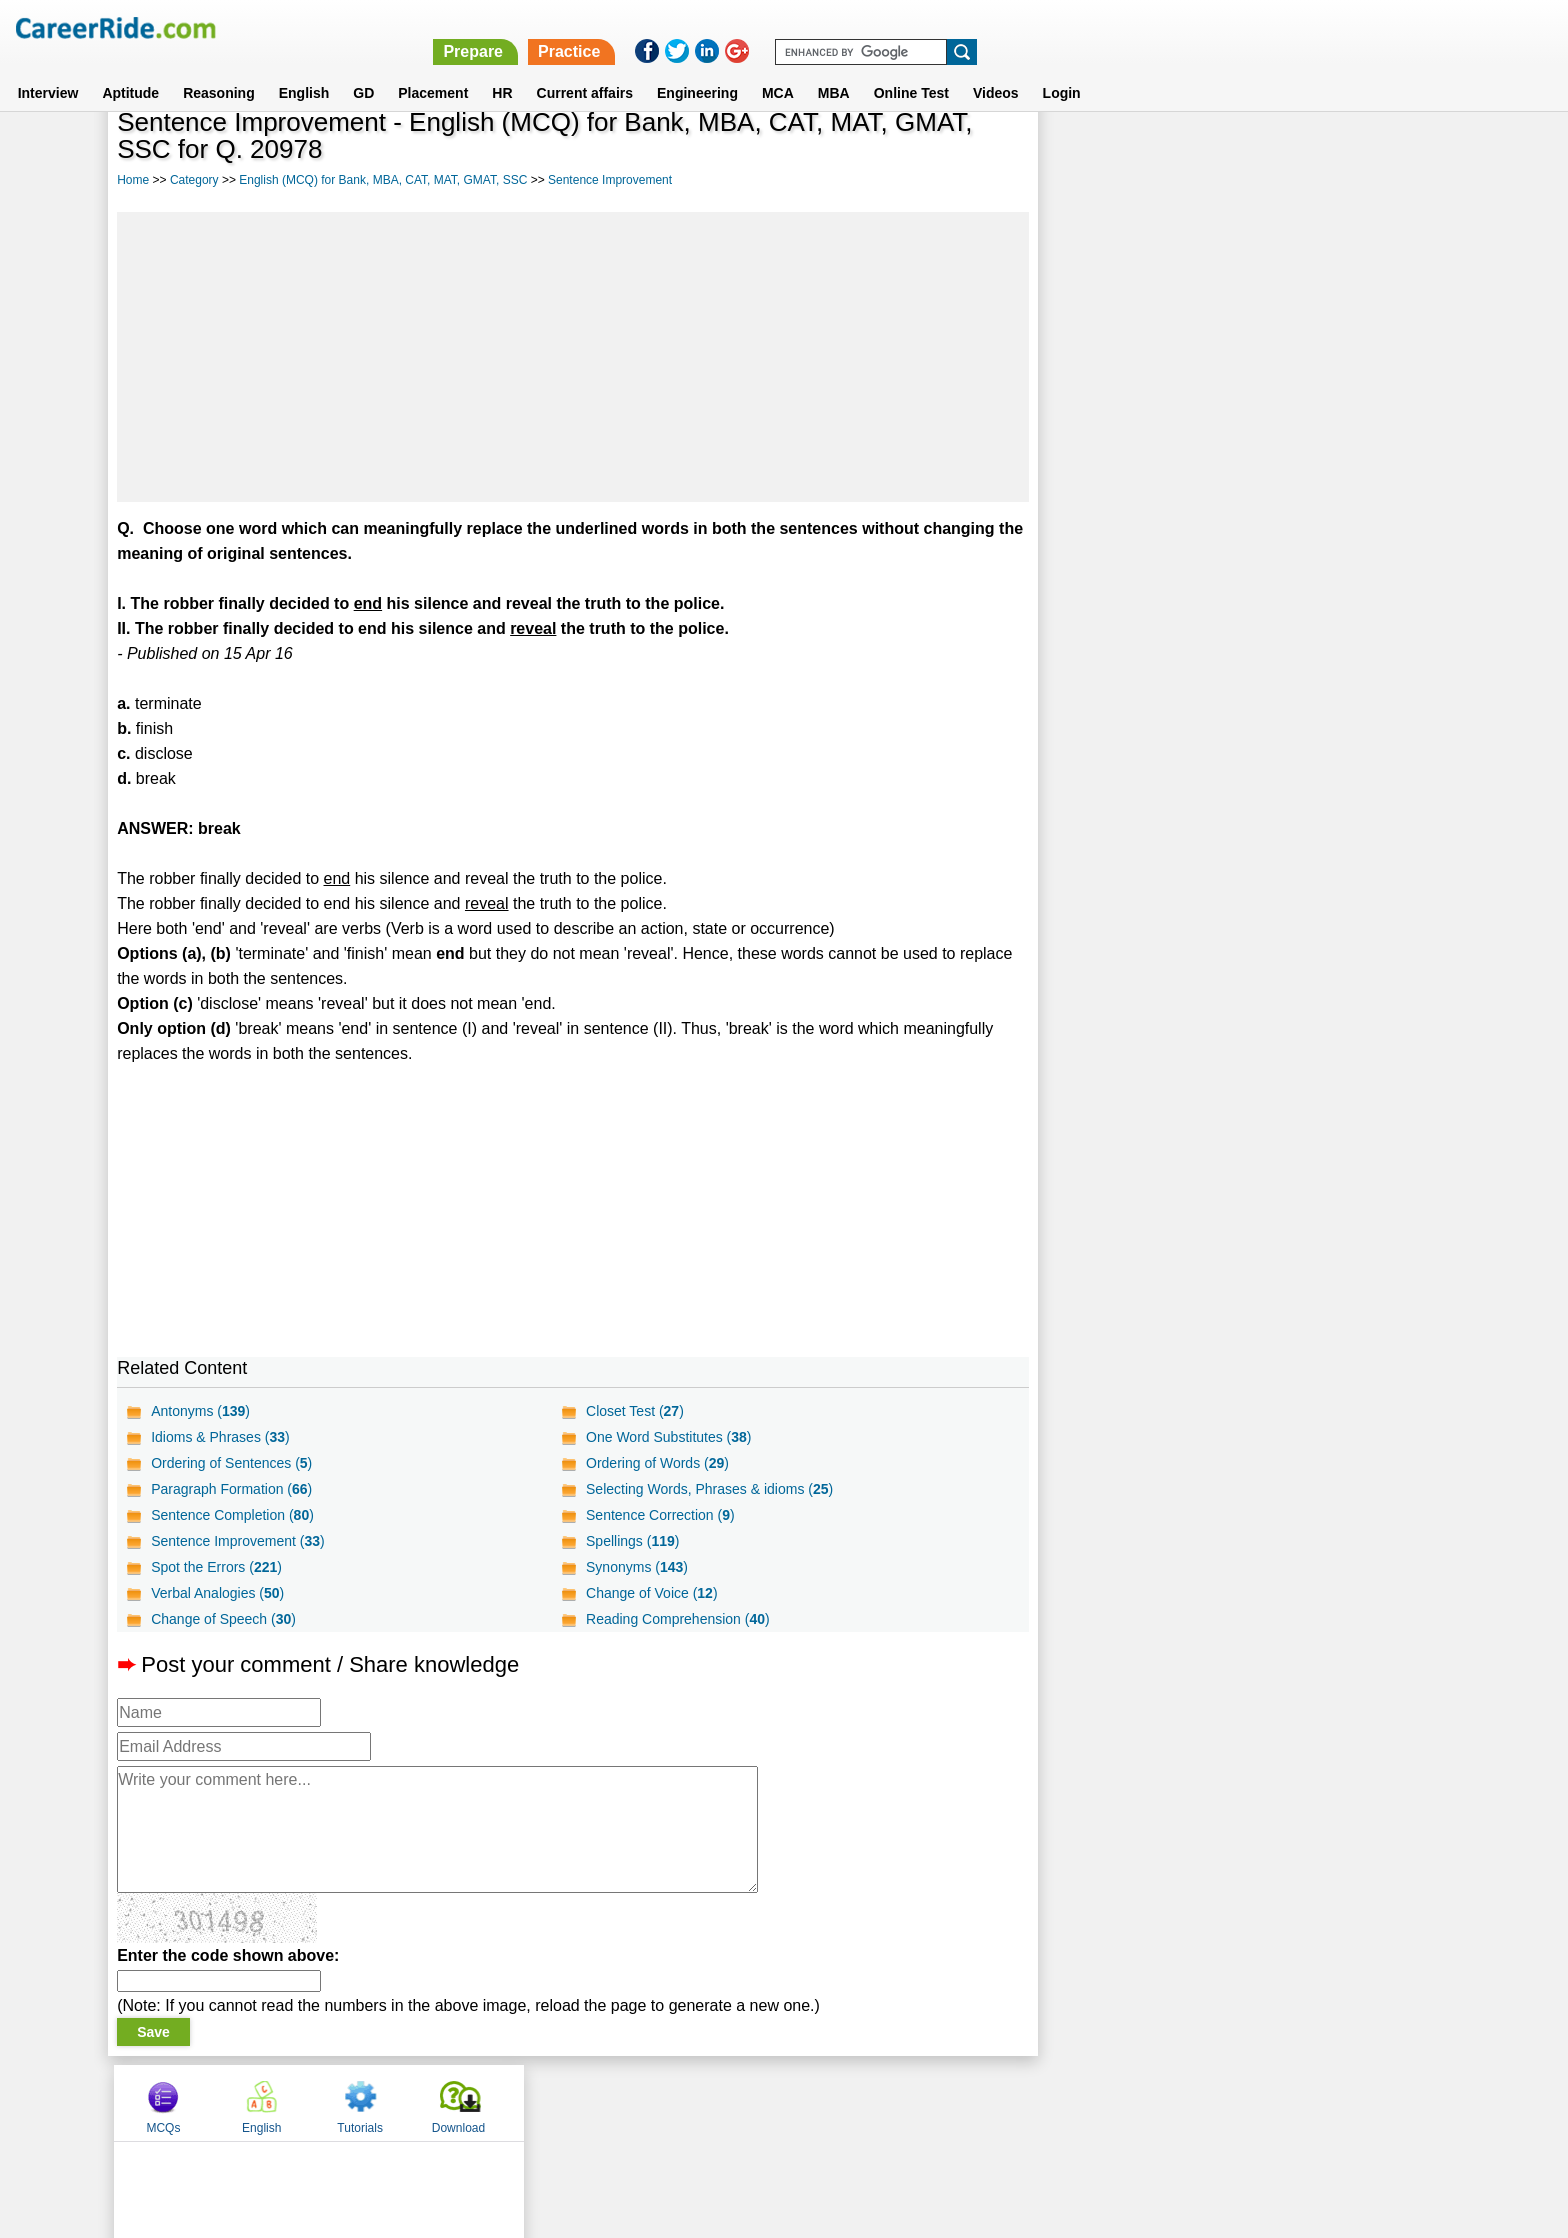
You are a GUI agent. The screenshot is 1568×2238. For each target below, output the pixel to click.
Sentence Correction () (660, 1515)
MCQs (1093, 153)
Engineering (697, 69)
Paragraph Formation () (231, 1489)
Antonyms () (200, 1411)
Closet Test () (635, 1411)
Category (194, 180)
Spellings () (632, 1541)
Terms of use (775, 2102)
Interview (48, 69)
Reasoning (219, 69)
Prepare (1048, 27)
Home (133, 180)
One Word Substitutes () (669, 1437)
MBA (834, 69)
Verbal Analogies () (217, 1593)
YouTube (925, 2102)
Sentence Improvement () (238, 1541)
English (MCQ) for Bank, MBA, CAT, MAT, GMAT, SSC (383, 180)
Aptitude (130, 69)
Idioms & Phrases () (220, 1437)
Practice (1144, 27)
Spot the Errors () (216, 1567)
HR (502, 69)
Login (1062, 69)
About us (602, 2102)
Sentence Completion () (232, 1515)
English (304, 69)
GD (363, 69)
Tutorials (1290, 153)
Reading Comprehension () (678, 1619)
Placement (433, 69)
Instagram (1003, 2102)
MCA (778, 69)
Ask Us (857, 2102)
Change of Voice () (652, 1593)
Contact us (682, 2102)
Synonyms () (637, 1567)
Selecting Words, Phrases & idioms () (709, 1489)
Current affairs (585, 69)
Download (1387, 153)
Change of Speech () (223, 1619)
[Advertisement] (572, 357)
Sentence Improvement (610, 180)
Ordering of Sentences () (231, 1463)
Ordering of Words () (657, 1463)
